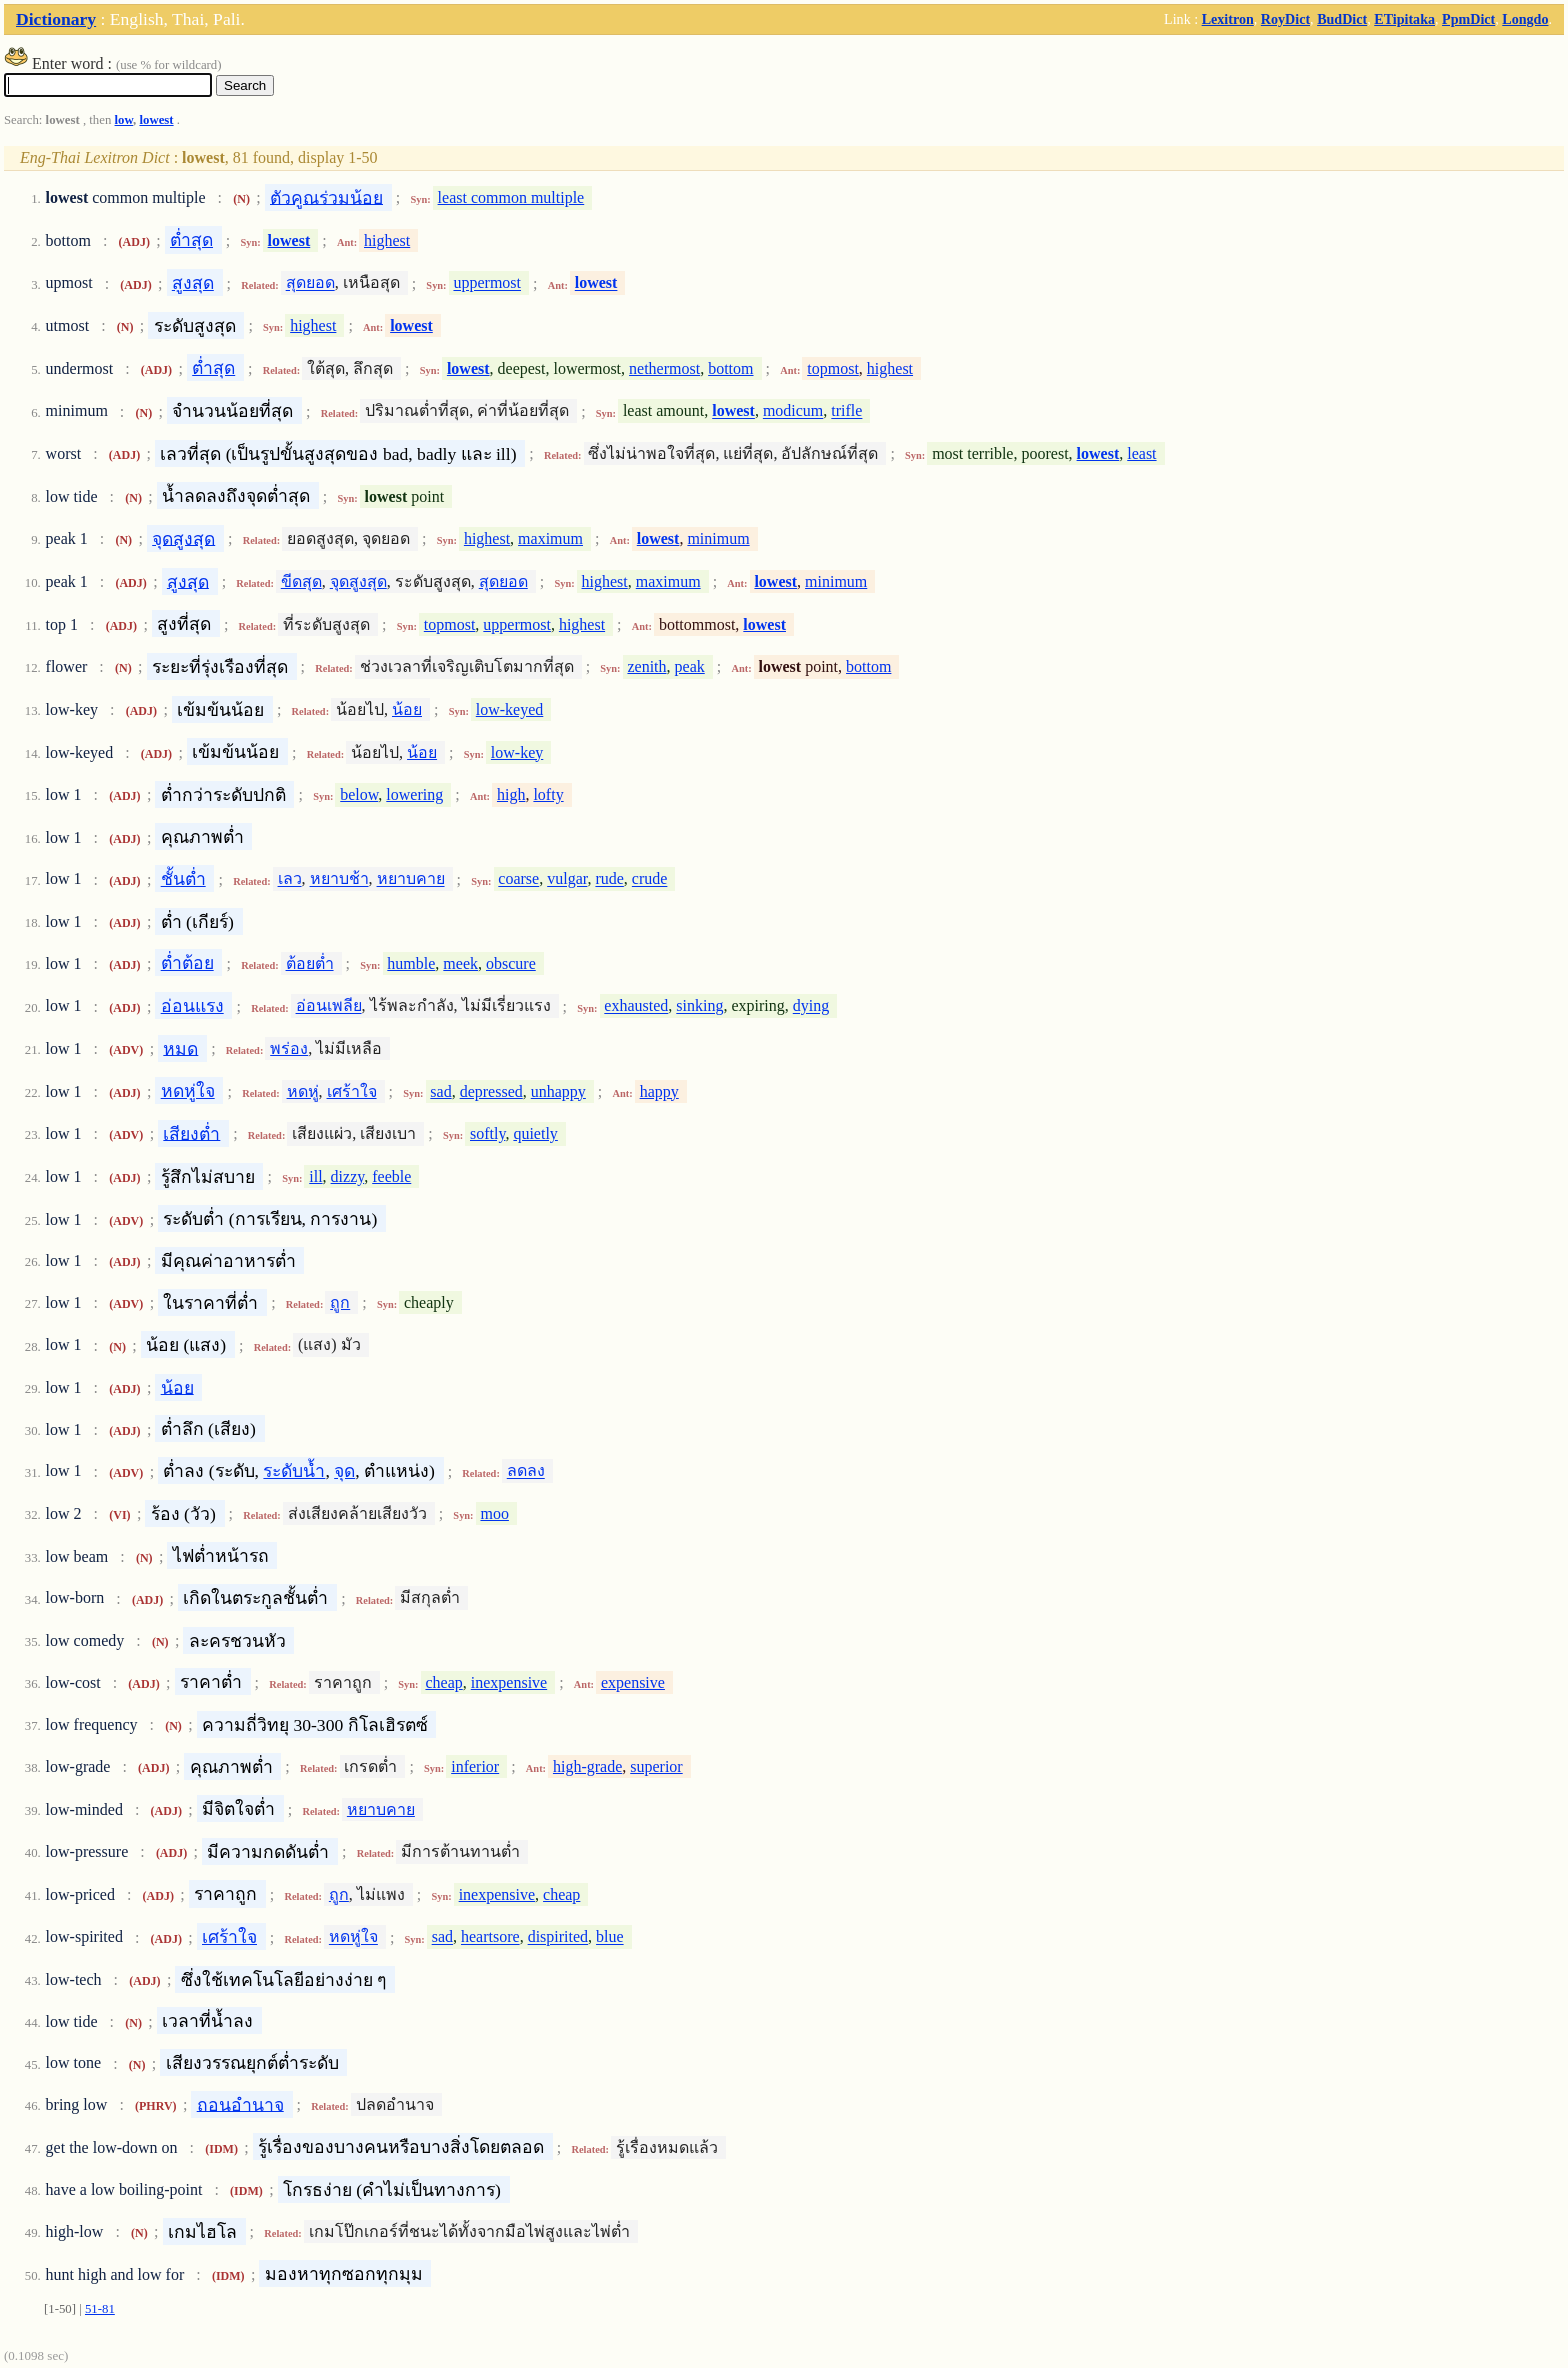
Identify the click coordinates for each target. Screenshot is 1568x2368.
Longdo (1525, 19)
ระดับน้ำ (294, 1471)
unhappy (558, 1091)
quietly (535, 1133)
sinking (699, 1006)
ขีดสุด (301, 581)
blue (610, 1937)
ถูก (340, 1302)
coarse (518, 879)
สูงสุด (193, 283)
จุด (344, 1471)
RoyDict (1285, 19)
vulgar (567, 879)
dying (811, 1006)
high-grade (587, 1766)
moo (494, 1513)
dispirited (558, 1937)
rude (609, 879)
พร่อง (289, 1048)
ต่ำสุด (191, 240)
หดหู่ (303, 1091)
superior (656, 1766)
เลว (290, 879)
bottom (730, 368)
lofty (548, 794)
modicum (793, 411)
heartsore (490, 1937)
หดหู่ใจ (188, 1091)
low (124, 120)
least (1141, 453)
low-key (517, 752)
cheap (443, 1682)
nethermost (664, 368)
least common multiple (511, 197)
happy (659, 1091)
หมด (180, 1048)
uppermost (487, 283)
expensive (633, 1682)
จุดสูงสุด (183, 538)
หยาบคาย (411, 879)
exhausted (636, 1006)
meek (460, 963)
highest (387, 240)
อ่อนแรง (192, 1006)
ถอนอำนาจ (240, 2104)
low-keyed (510, 709)
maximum (550, 538)
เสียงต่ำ (191, 1133)
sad (440, 1091)
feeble (391, 1176)
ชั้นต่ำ (183, 879)
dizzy (348, 1176)
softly (487, 1133)
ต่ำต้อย (187, 963)
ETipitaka (1404, 19)
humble (411, 963)
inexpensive (509, 1682)
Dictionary (56, 19)
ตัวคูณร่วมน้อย (326, 197)
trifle (846, 411)
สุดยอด (310, 283)
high (511, 794)
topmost (833, 368)
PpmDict (1468, 19)
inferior (475, 1766)
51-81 (100, 2309)
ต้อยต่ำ (310, 963)
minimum (718, 538)
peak (690, 666)
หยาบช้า (339, 879)
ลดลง (526, 1471)
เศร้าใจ (352, 1091)
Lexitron (1228, 19)
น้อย (407, 709)
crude (650, 879)
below (359, 794)
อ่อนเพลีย (329, 1006)
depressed (491, 1091)
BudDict (1342, 19)
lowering (414, 794)
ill (315, 1176)
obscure (511, 963)
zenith (646, 666)
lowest (156, 120)
